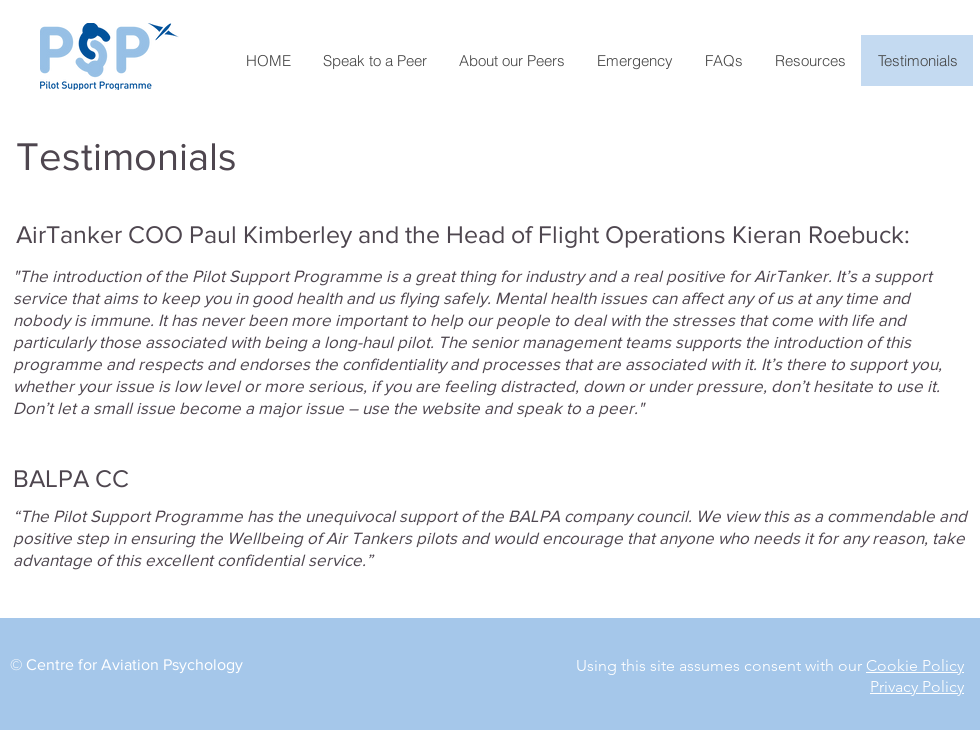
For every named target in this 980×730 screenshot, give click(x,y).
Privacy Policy (917, 686)
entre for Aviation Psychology (140, 664)
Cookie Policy (915, 665)
